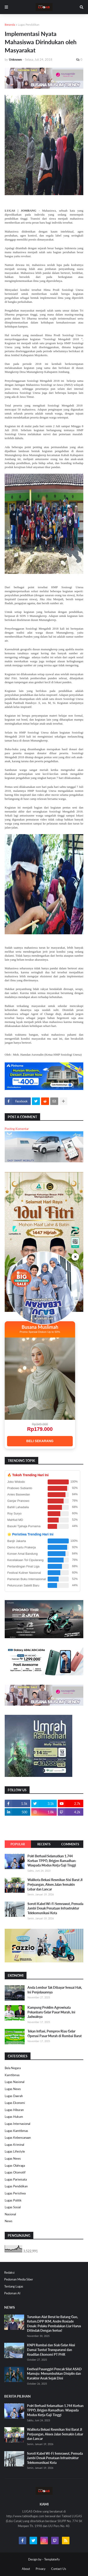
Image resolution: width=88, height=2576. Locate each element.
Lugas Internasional (17, 2124)
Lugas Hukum (14, 2116)
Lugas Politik (13, 2200)
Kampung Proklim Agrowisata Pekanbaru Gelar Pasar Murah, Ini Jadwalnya (51, 2012)
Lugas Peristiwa (15, 2193)
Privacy (41, 2569)
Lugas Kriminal (14, 2144)
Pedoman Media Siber (18, 2279)
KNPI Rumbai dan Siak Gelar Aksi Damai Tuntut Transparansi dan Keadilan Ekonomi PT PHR (51, 2349)
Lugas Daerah (14, 2096)
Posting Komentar (17, 1129)
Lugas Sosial (13, 2207)
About (26, 2569)
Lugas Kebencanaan (18, 2137)
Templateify (52, 2559)
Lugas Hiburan (14, 2110)
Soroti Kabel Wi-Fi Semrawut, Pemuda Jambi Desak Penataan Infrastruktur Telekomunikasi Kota (55, 1908)
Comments (70, 1844)
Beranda (10, 24)
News (8, 2221)
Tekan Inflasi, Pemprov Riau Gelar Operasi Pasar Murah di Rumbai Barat (54, 2033)
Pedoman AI (12, 2293)
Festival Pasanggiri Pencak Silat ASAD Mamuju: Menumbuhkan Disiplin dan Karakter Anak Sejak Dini (54, 2373)
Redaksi (9, 2272)
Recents (43, 1844)
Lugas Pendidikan (28, 24)
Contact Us (58, 2569)
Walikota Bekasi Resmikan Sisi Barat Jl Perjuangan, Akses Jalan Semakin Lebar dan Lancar (54, 1884)
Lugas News (13, 2089)
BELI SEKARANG (40, 1441)
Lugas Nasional (14, 2082)
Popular (18, 1844)
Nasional (10, 2214)
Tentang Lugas (13, 2286)
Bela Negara (13, 2068)
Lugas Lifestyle (15, 2151)
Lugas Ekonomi (15, 2103)
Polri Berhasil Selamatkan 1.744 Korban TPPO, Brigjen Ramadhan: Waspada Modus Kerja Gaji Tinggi (51, 1860)
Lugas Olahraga (15, 2165)
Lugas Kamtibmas (16, 2131)
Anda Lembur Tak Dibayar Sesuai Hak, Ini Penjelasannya (54, 1989)
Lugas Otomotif (15, 2172)
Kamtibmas (12, 2075)
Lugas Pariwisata (16, 2179)
